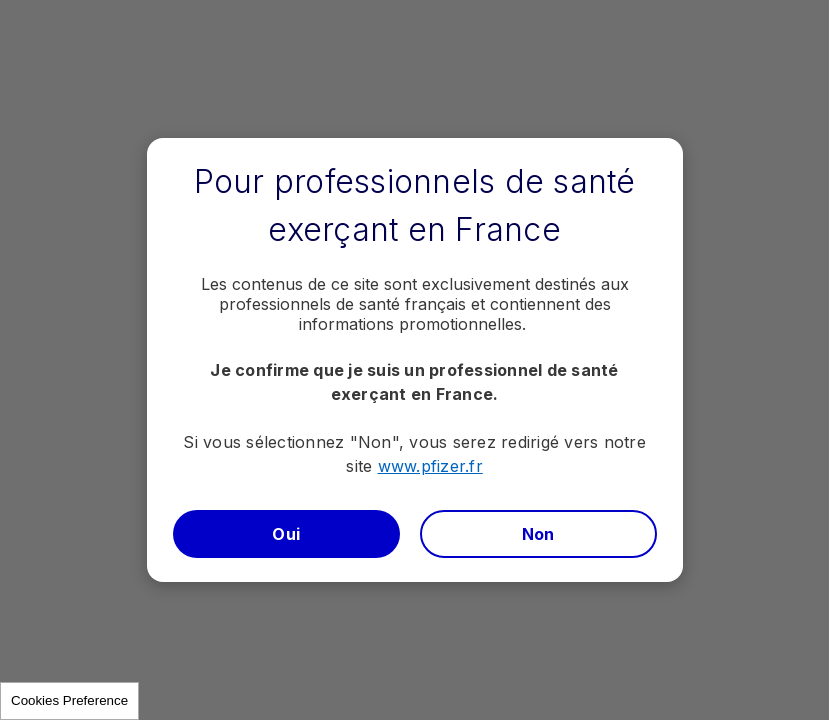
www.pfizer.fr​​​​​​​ (430, 466)
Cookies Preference (69, 700)
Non (538, 534)
